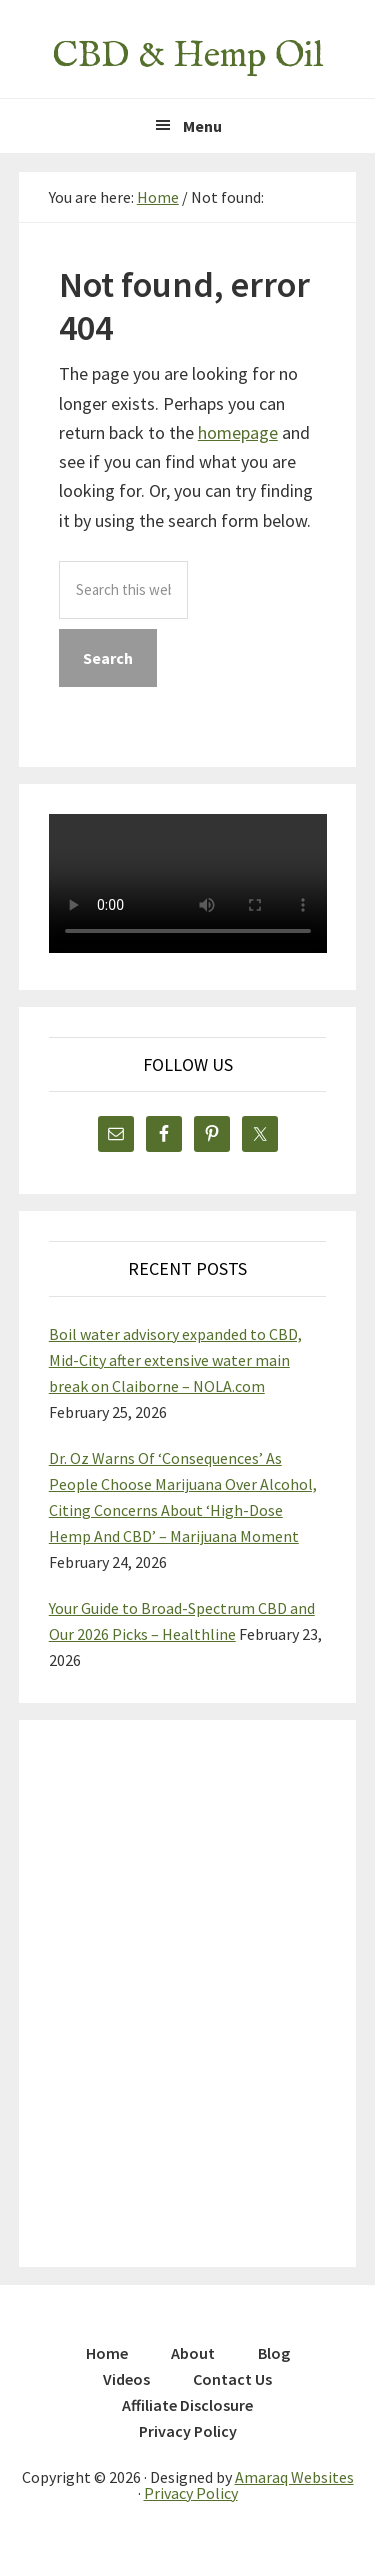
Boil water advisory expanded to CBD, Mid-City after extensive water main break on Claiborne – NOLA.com (175, 1360)
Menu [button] (202, 126)
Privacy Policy (191, 2493)
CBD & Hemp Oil (187, 56)
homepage (238, 432)
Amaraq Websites (294, 2477)
